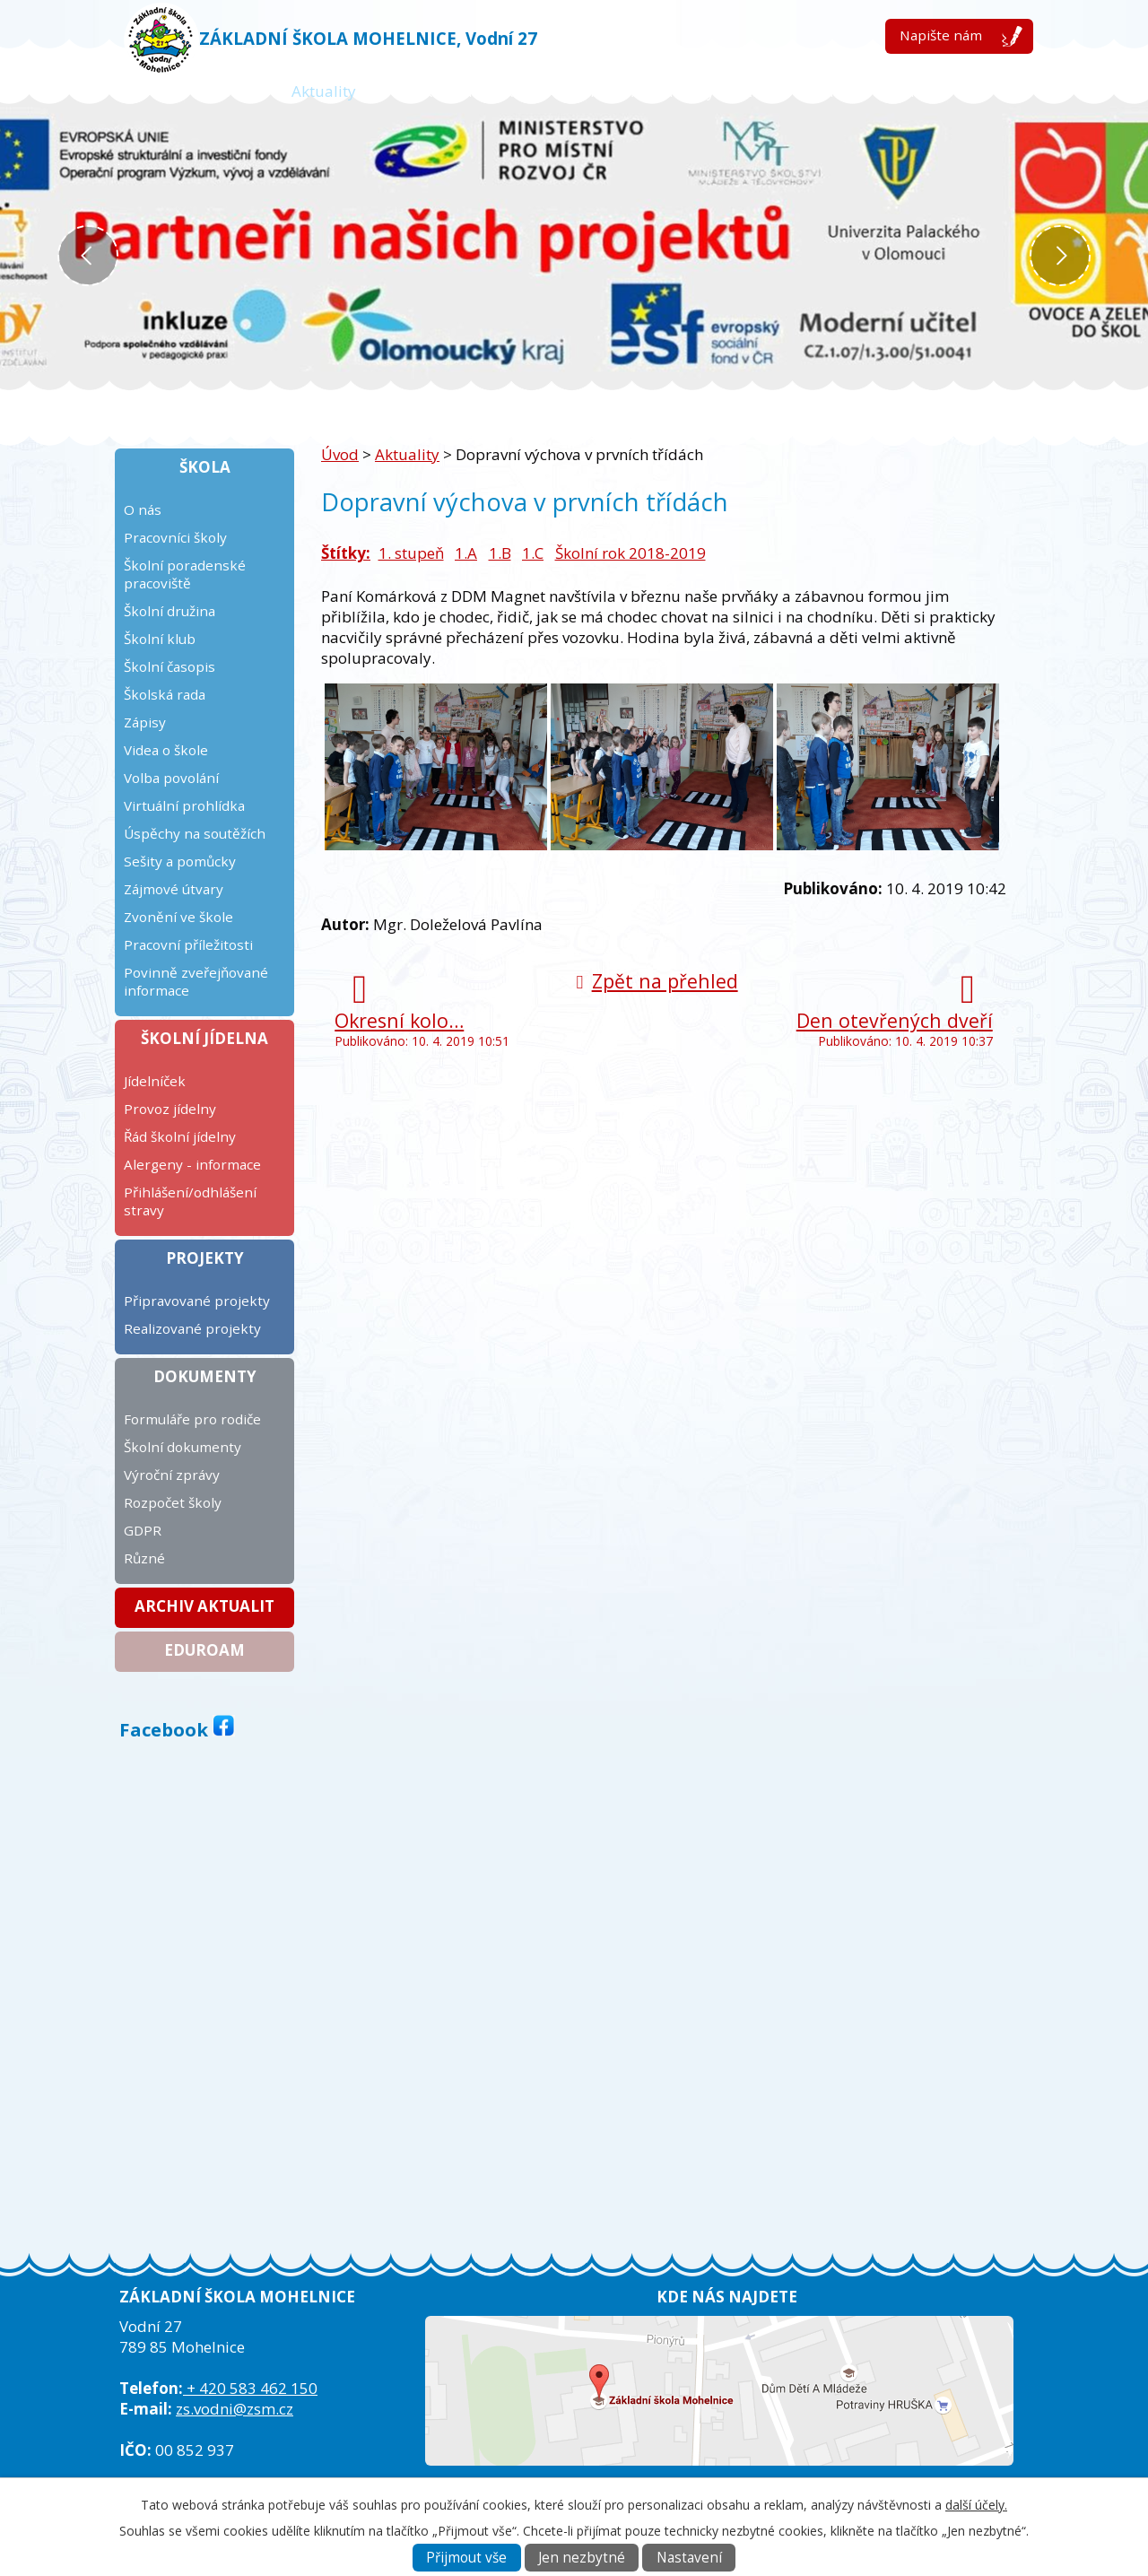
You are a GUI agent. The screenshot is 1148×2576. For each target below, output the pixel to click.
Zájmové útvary (173, 889)
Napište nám (941, 35)
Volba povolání (171, 778)
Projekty (205, 1258)
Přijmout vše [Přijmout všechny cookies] (466, 2557)
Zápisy (145, 722)
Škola (204, 467)
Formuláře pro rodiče (192, 1419)
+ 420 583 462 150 (250, 2388)
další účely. (976, 2504)
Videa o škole (166, 750)
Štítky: (345, 553)
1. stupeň (411, 553)
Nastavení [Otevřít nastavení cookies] (689, 2557)
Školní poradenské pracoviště (185, 574)
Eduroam (204, 1650)
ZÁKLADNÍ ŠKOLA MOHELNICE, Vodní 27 (368, 38)
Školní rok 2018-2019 (630, 553)
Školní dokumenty (182, 1447)
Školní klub (160, 639)
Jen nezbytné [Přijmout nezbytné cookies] (581, 2557)
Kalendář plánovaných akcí (667, 91)
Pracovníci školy (175, 537)
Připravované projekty (197, 1301)
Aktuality (323, 91)
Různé (144, 1558)
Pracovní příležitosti (188, 944)
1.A (466, 553)
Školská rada (164, 694)
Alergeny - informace (192, 1164)
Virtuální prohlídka (184, 805)
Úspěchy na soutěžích (194, 833)
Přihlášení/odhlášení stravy (190, 1201)
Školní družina (169, 611)
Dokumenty (205, 1376)
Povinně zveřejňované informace (196, 981)
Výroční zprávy (172, 1475)
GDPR (142, 1530)
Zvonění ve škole (178, 917)
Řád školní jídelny (180, 1136)
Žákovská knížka (464, 91)
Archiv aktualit (204, 1606)
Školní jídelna (204, 1038)
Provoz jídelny (170, 1109)
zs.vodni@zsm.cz (234, 2408)
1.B (500, 553)
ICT (825, 91)
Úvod (222, 91)
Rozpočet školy (173, 1502)
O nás (142, 509)
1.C (533, 553)
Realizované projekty (192, 1328)
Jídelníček (155, 1081)
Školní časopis (169, 666)
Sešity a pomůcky (180, 861)
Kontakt (914, 91)
